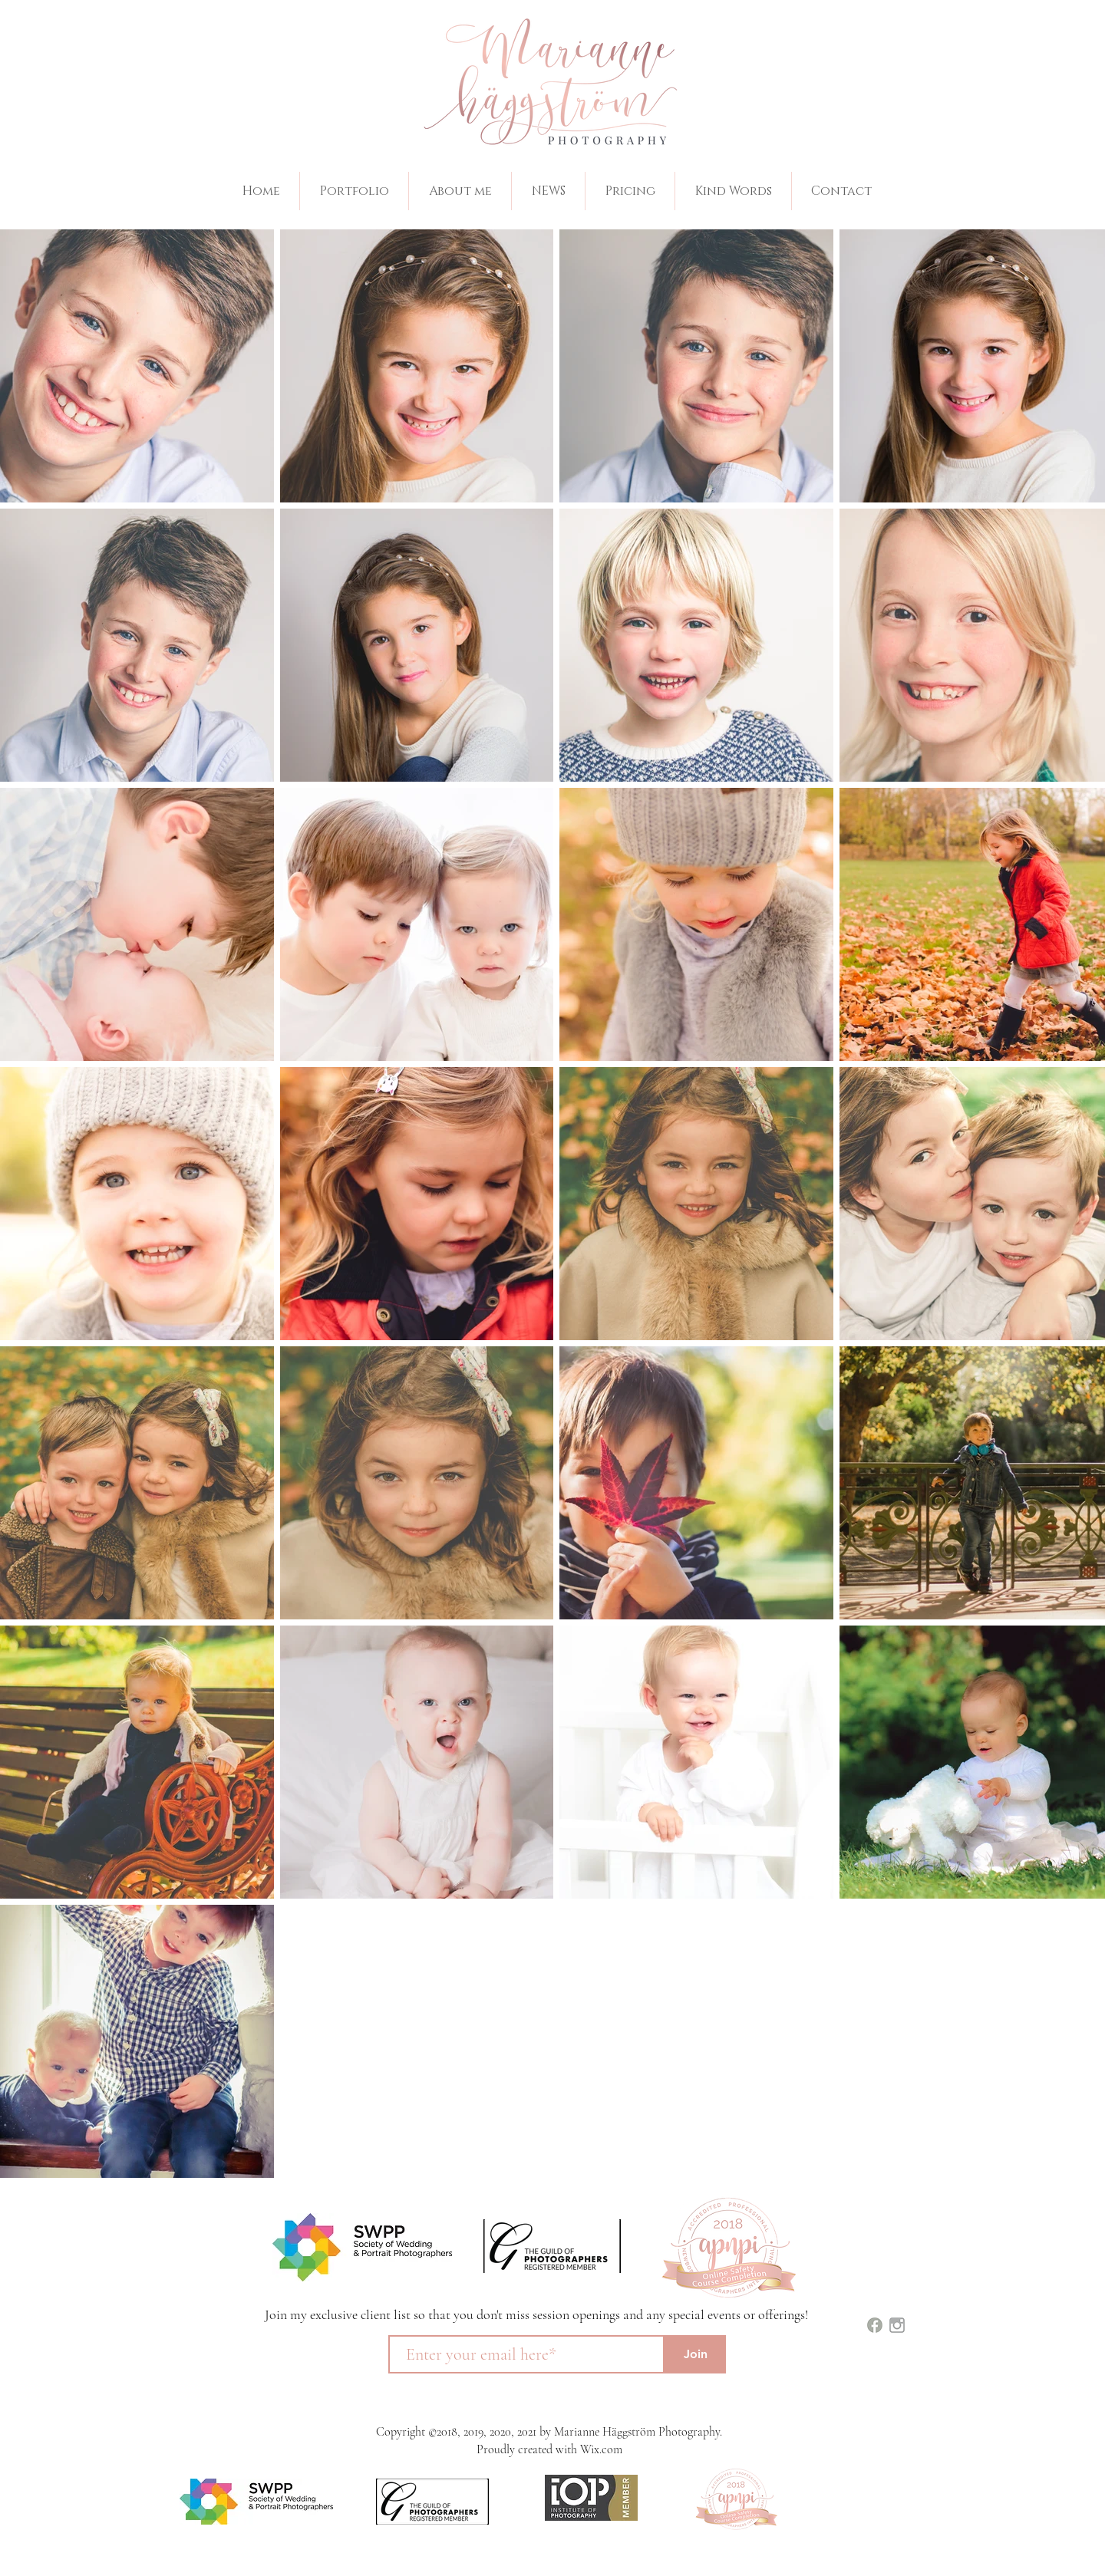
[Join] (695, 2354)
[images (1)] (874, 2325)
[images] (897, 2325)
